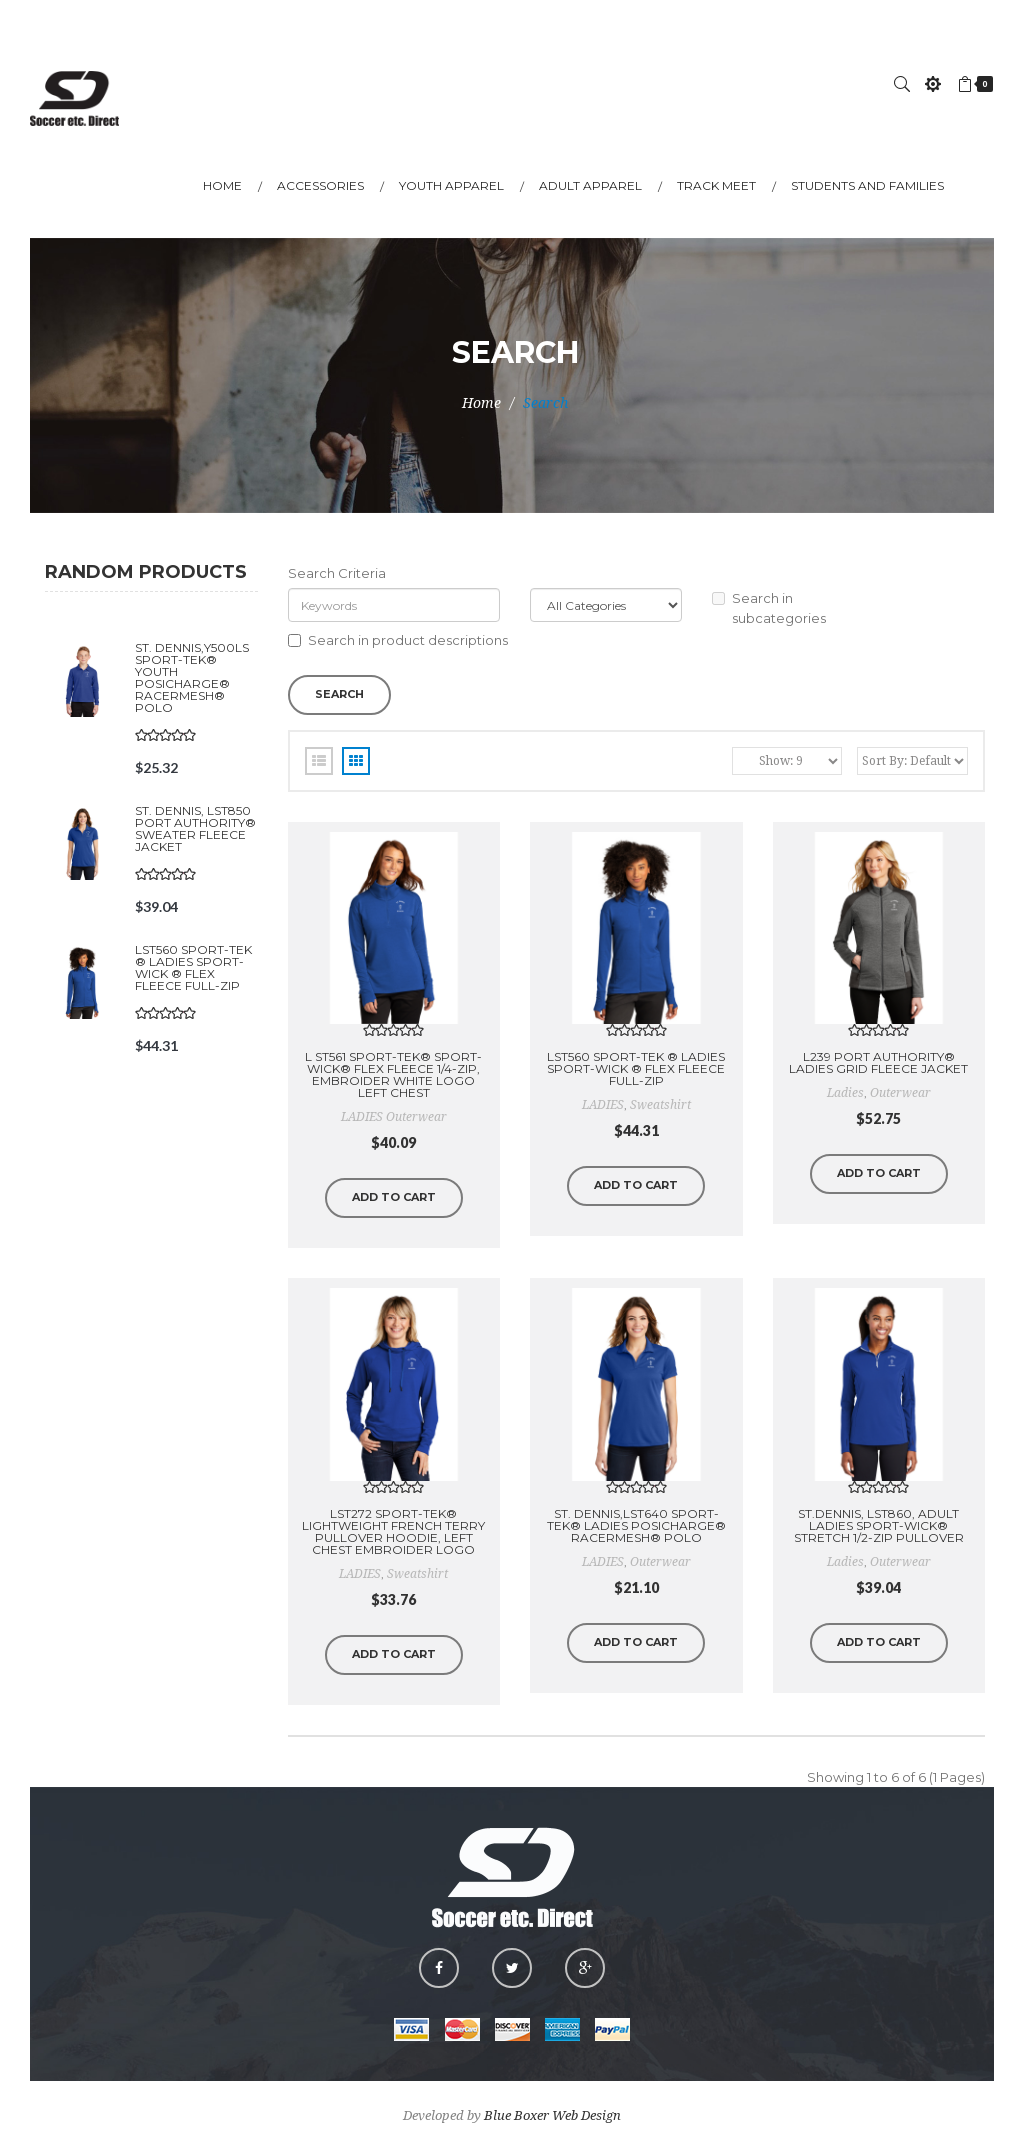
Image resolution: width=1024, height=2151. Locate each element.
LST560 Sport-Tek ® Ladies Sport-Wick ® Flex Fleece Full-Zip (193, 967)
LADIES (603, 1105)
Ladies (845, 1562)
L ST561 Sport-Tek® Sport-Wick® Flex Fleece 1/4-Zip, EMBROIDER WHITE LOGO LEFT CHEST (393, 1074)
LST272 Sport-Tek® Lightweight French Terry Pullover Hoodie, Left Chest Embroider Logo (393, 1531)
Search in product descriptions (398, 640)
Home (481, 403)
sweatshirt (660, 1105)
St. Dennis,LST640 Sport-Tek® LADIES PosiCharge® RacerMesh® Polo (636, 1525)
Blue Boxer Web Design (552, 2115)
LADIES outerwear (394, 1117)
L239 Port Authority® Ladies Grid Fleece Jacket (878, 1062)
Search (545, 403)
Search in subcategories (769, 608)
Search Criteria (337, 573)
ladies (845, 1093)
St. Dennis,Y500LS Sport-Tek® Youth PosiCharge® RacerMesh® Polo (192, 677)
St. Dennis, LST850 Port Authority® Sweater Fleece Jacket (195, 828)
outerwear (900, 1093)
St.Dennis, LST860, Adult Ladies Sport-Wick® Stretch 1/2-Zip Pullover (879, 1525)
